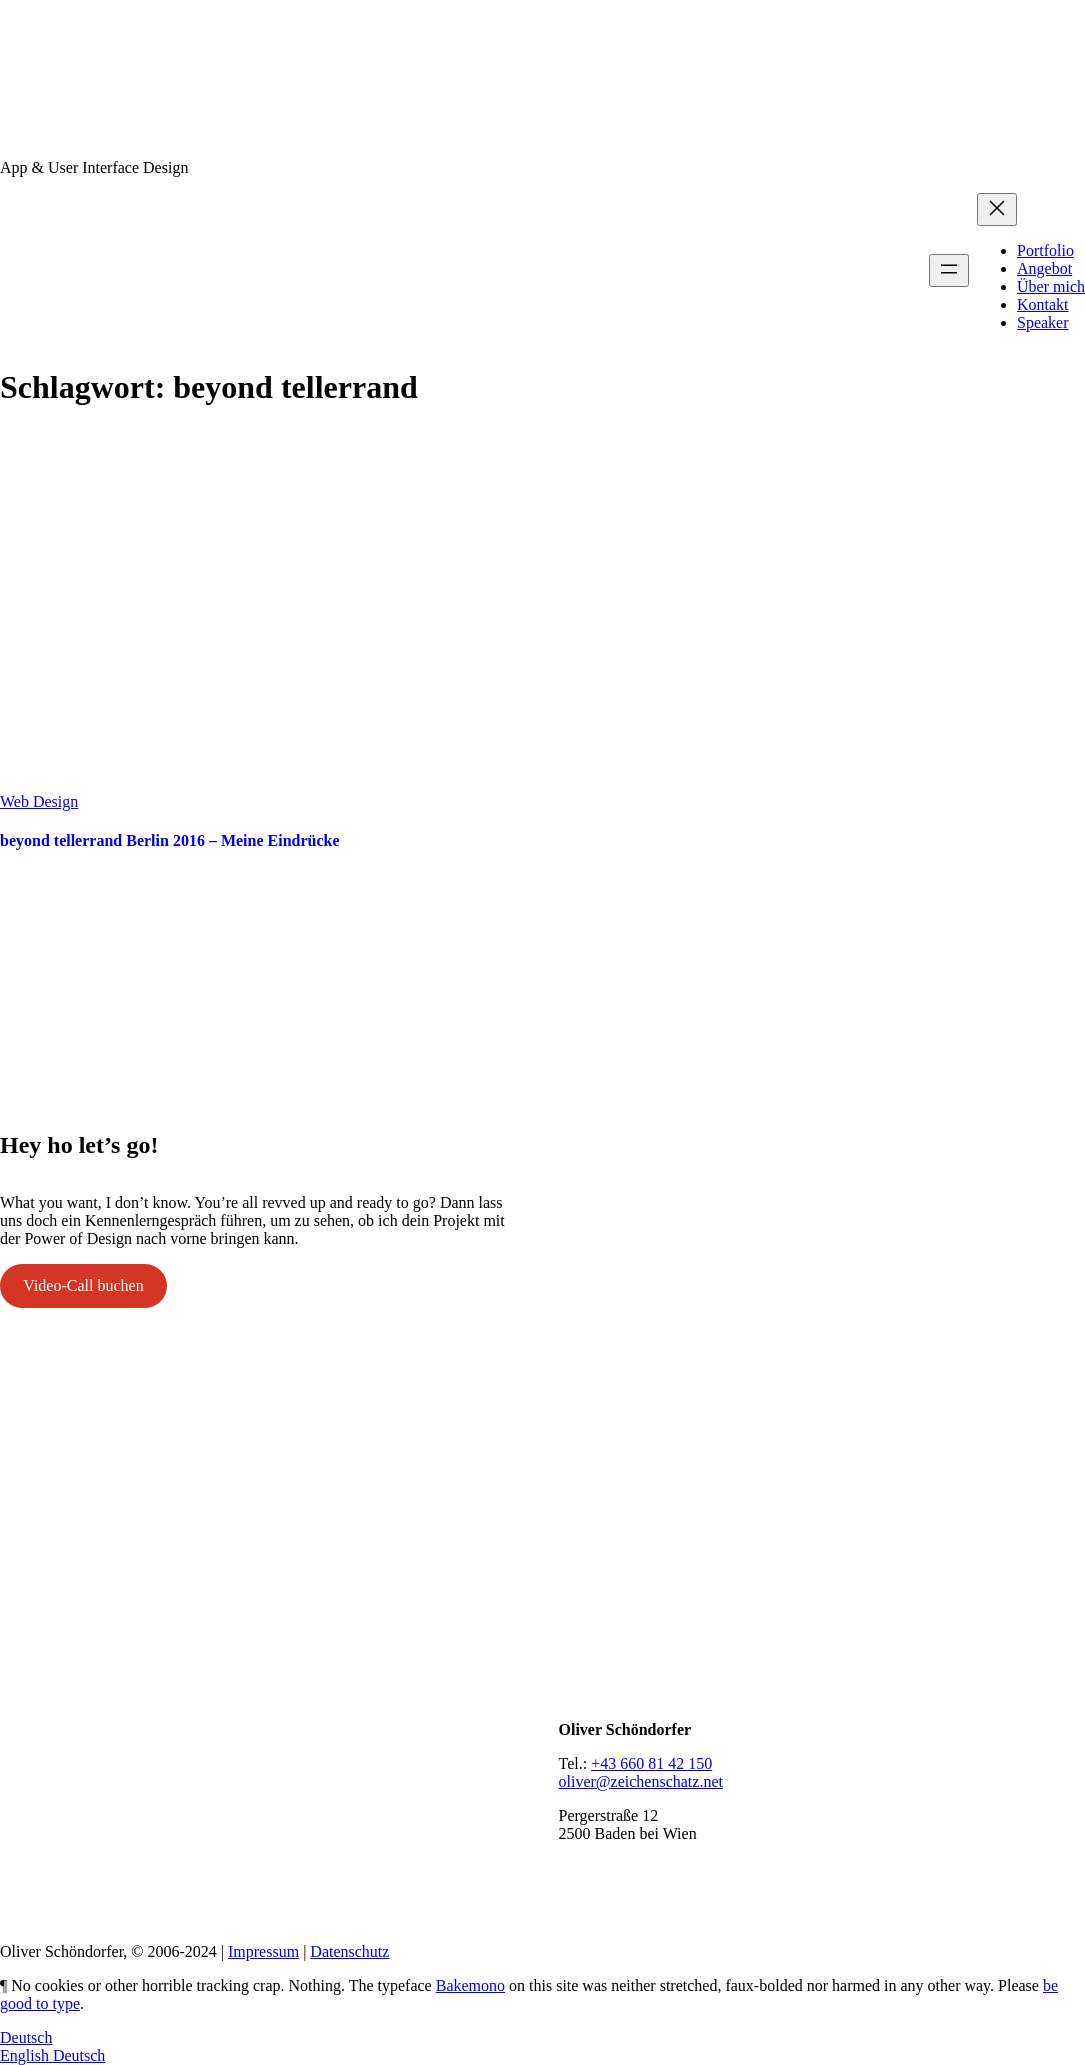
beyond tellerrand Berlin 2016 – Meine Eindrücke (170, 840)
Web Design (39, 801)
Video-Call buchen (83, 1285)
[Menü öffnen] (949, 270)
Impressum (263, 1951)
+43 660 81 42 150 (651, 1763)
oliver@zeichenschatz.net (641, 1781)
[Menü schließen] (997, 209)
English (26, 2055)
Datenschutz (349, 1951)
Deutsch (26, 2037)
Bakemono (470, 1985)
